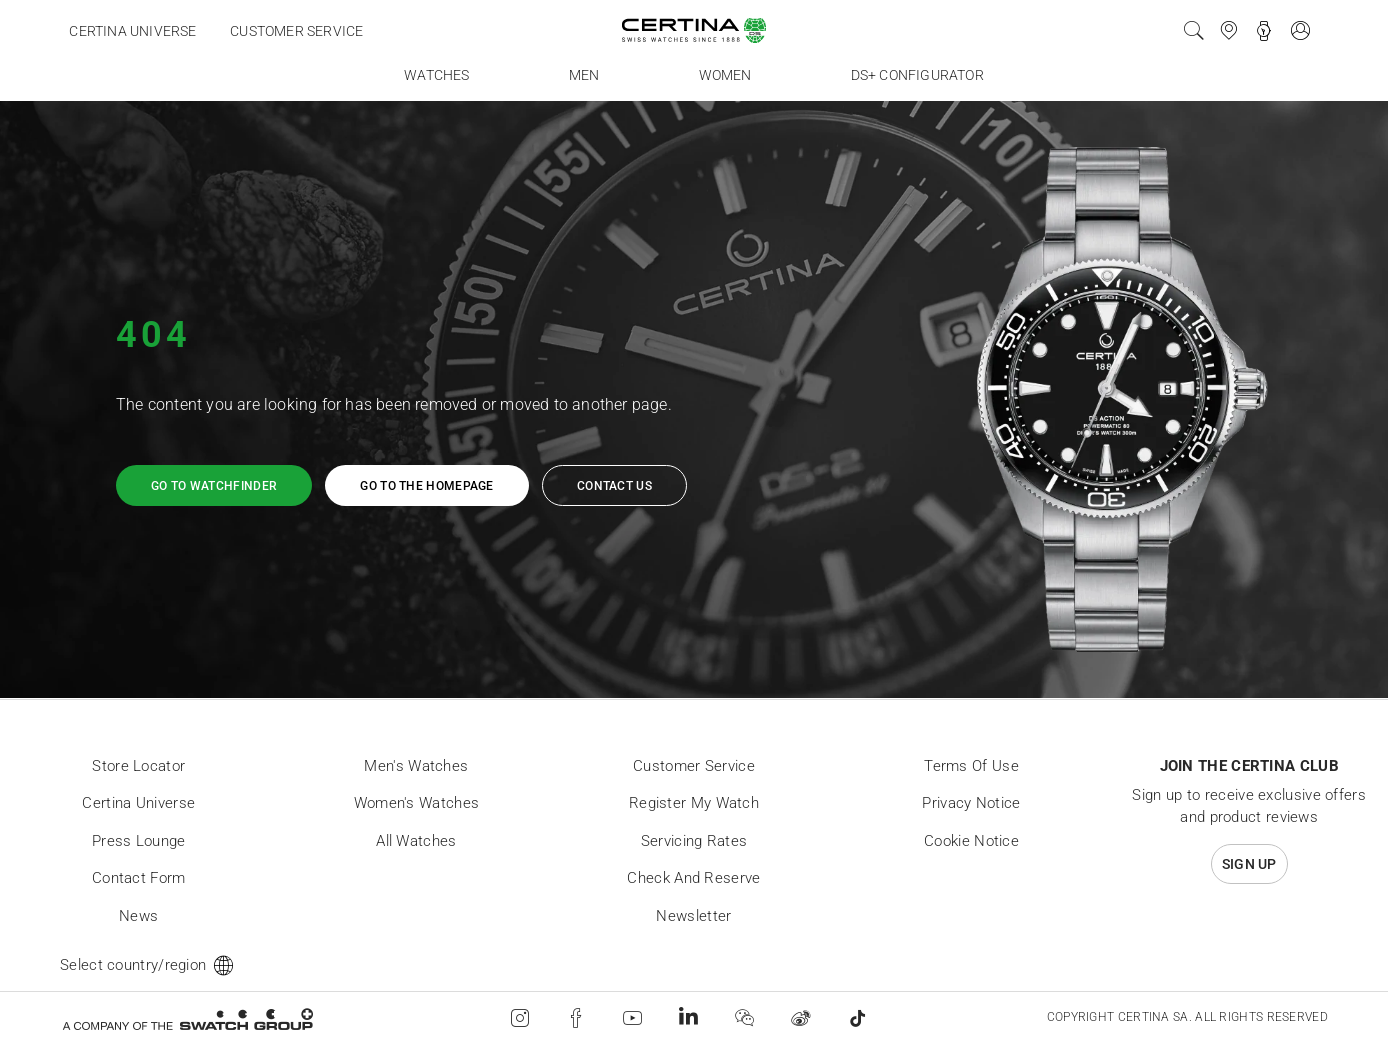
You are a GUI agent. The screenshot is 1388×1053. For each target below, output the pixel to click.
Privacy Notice (971, 803)
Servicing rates (694, 841)
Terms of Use (971, 766)
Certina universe (132, 31)
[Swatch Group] (187, 1018)
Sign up (1249, 864)
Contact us (614, 486)
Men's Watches (416, 766)
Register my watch (694, 803)
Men (584, 75)
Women (725, 75)
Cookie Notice (971, 841)
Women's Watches (417, 803)
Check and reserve (693, 878)
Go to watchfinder (214, 486)
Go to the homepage (426, 486)
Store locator (138, 766)
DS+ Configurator (917, 75)
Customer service (296, 31)
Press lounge (139, 841)
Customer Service (694, 766)
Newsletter (693, 916)
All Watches (416, 841)
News (138, 916)
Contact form (139, 878)
